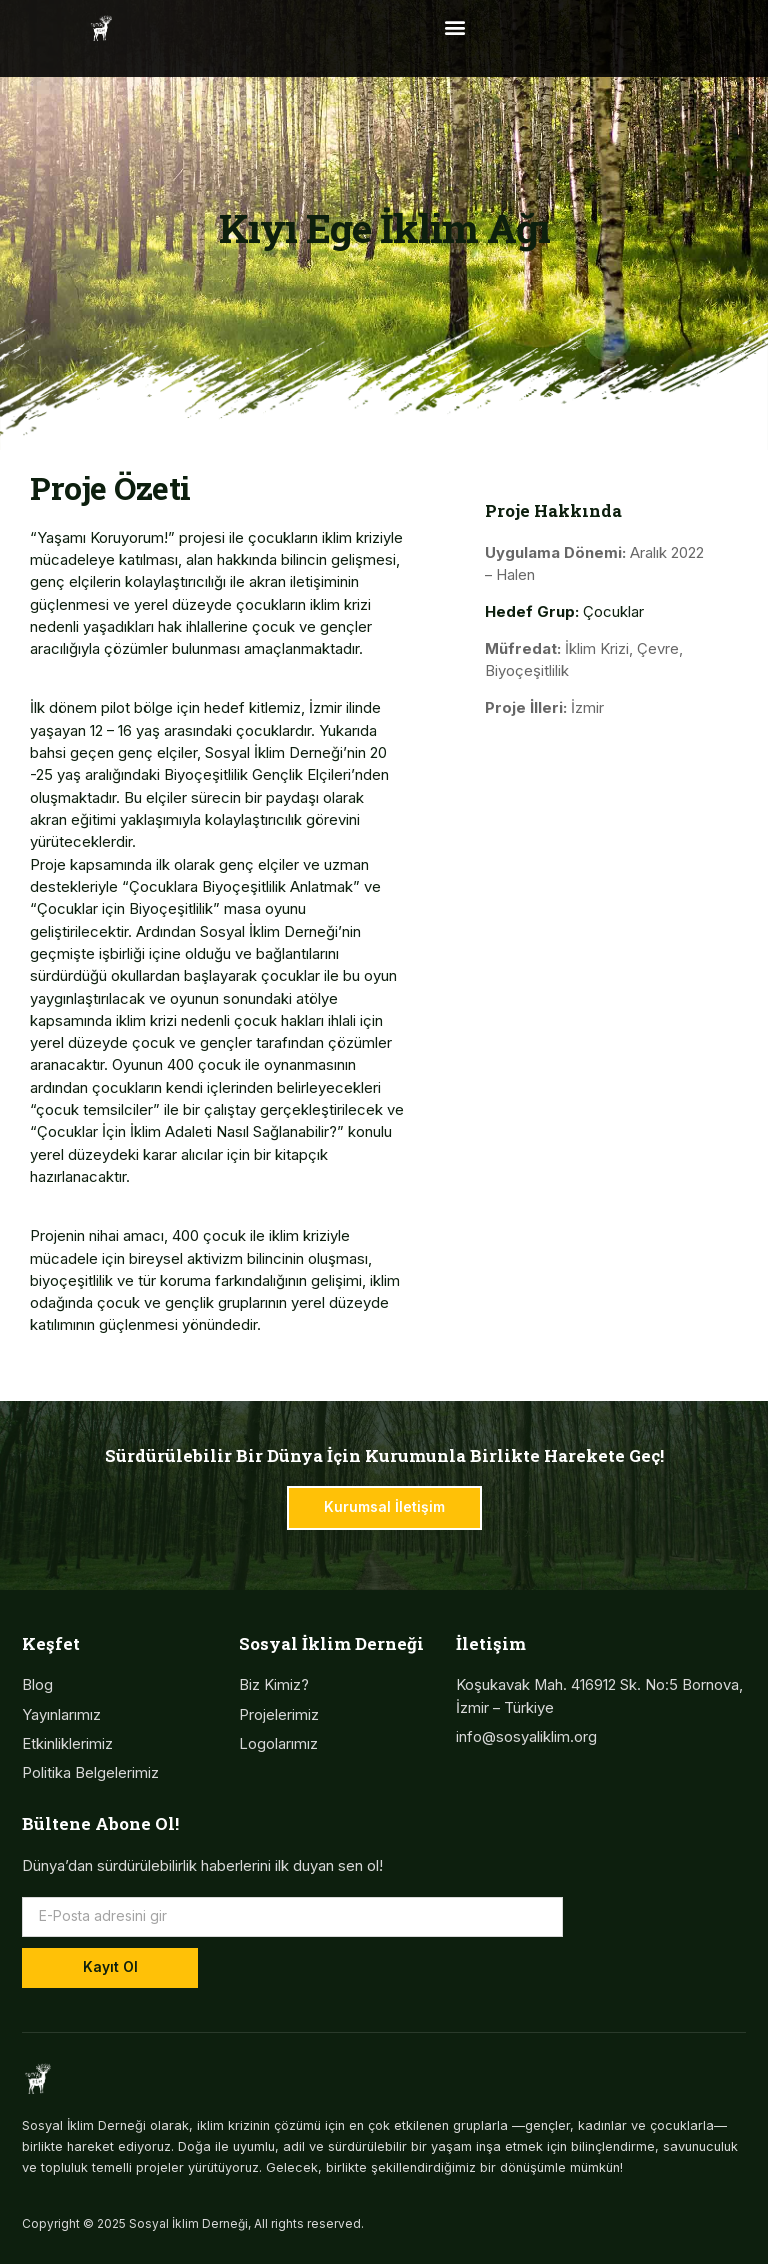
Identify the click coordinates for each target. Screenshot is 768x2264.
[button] (454, 26)
